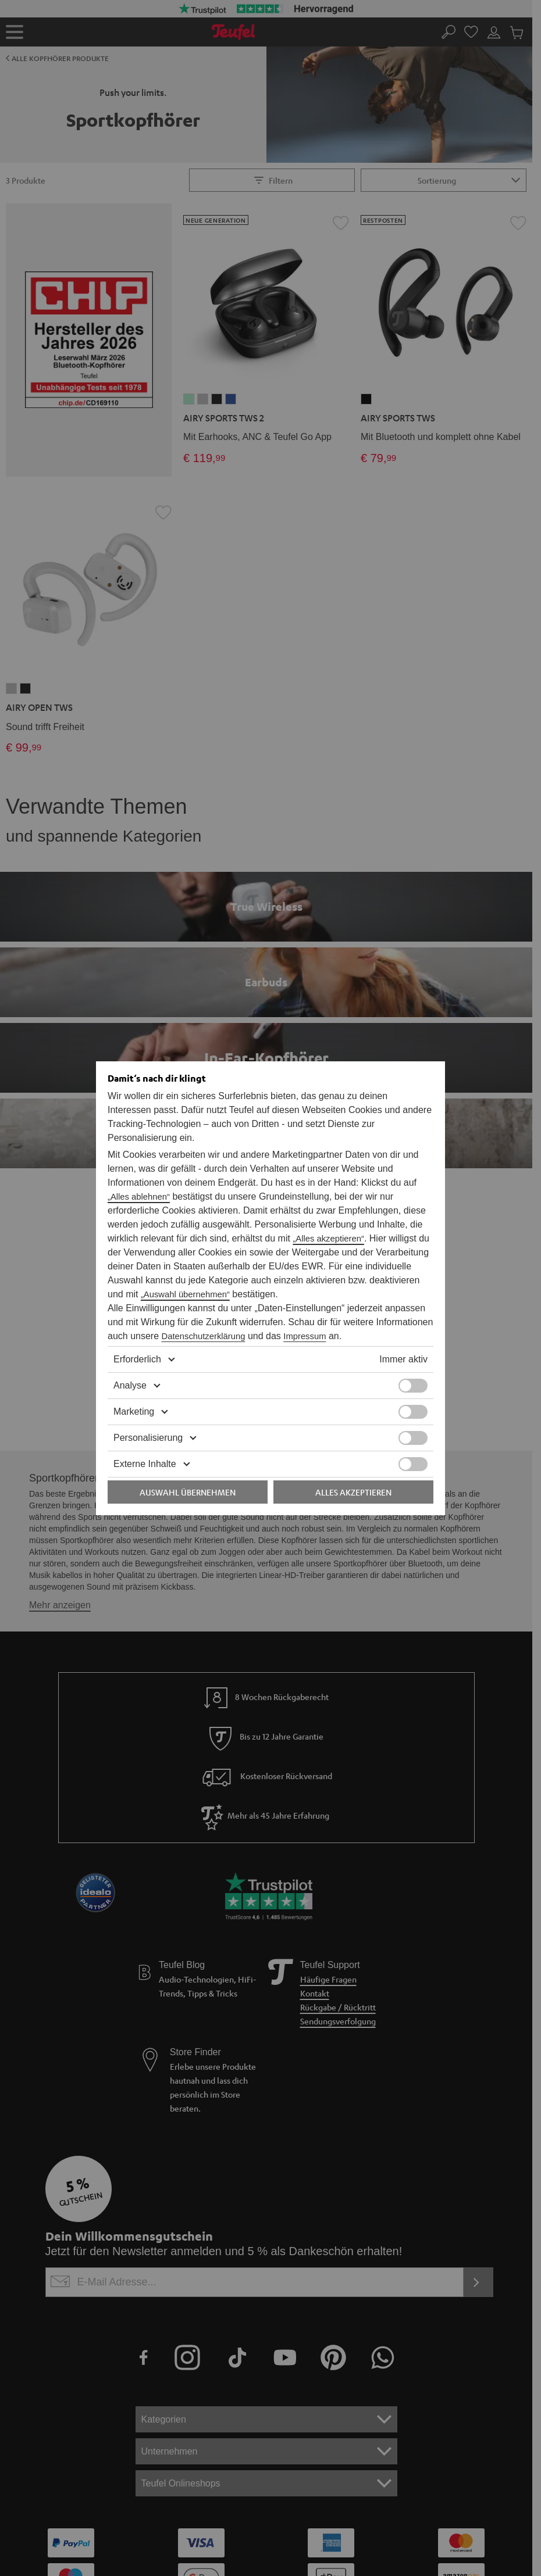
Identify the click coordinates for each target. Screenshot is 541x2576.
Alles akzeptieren (353, 1478)
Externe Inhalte (141, 1450)
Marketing (131, 1398)
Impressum (239, 1322)
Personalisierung (142, 1424)
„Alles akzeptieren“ (344, 1224)
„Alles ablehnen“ (307, 1183)
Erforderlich (134, 1345)
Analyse (127, 1371)
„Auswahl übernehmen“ (365, 1266)
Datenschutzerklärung (148, 1322)
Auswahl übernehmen (188, 1478)
